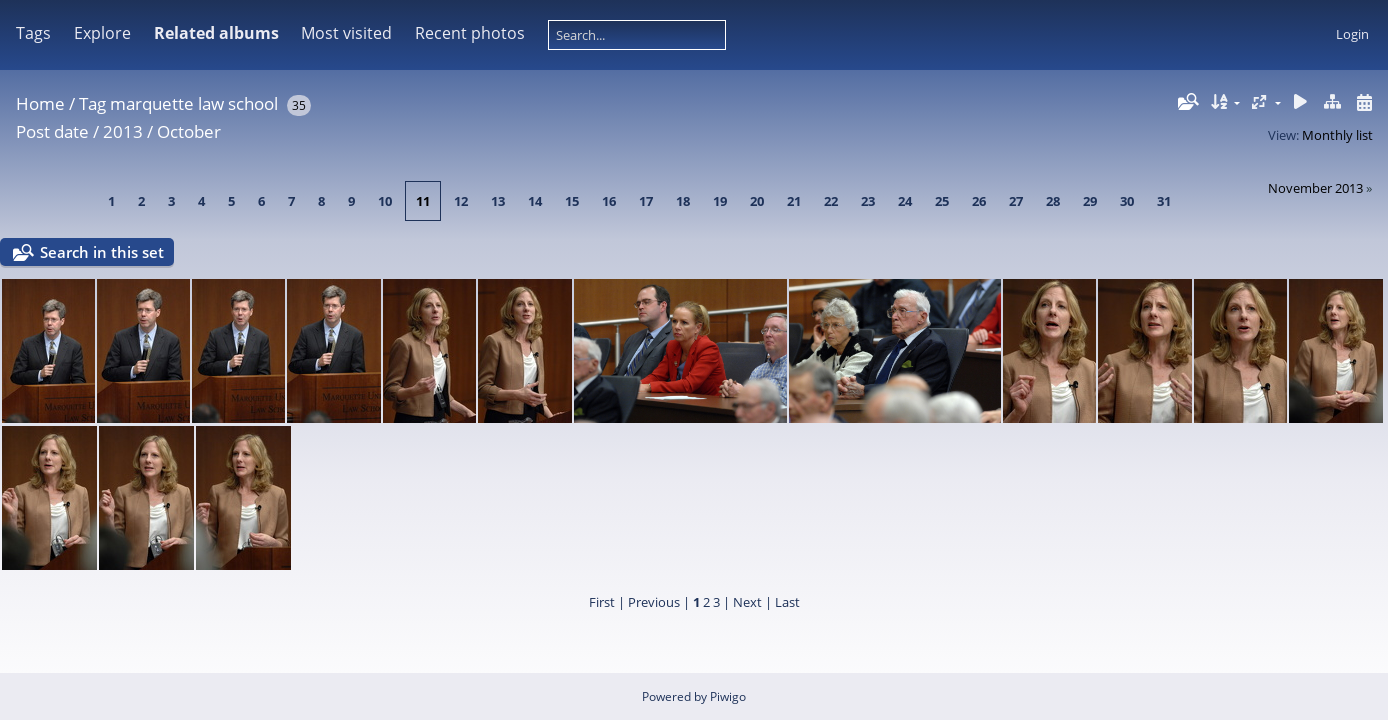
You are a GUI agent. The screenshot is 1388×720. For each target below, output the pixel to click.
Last (787, 602)
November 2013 (1315, 188)
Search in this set (102, 252)
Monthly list (1337, 135)
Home (40, 103)
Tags (33, 33)
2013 (123, 131)
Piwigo (728, 696)
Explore (102, 33)
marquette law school (194, 103)
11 (423, 201)
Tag (92, 103)
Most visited (346, 33)
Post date (52, 131)
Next (747, 602)
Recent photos (470, 33)
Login (1352, 34)
